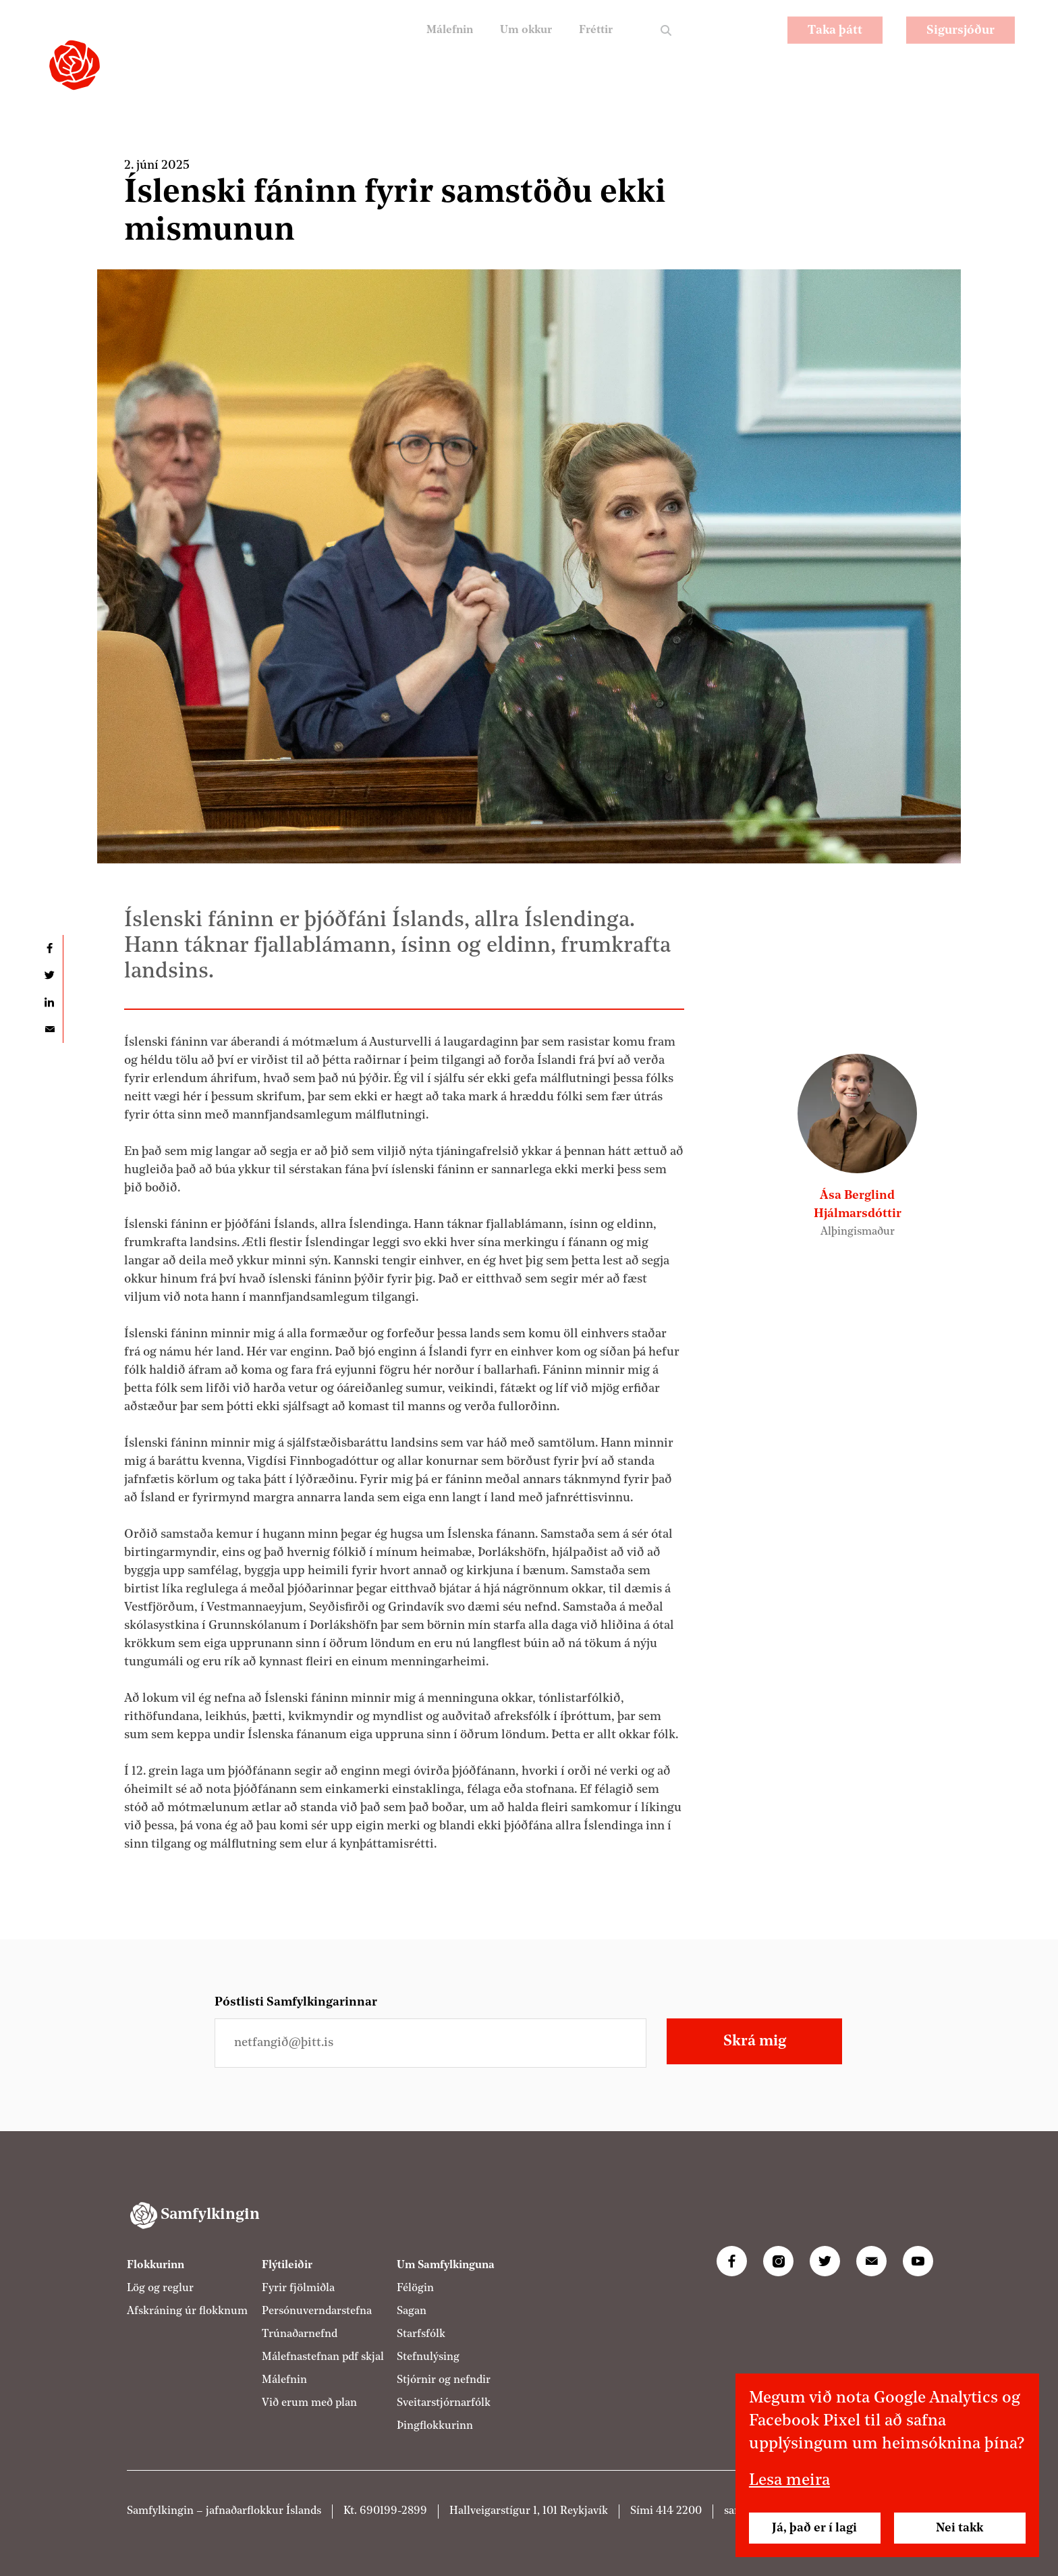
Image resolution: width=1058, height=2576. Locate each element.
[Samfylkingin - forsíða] (74, 65)
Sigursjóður (960, 44)
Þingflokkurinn (435, 2426)
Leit (666, 44)
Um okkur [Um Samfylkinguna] (519, 44)
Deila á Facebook (49, 948)
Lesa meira (789, 2481)
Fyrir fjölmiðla (298, 2288)
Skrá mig (754, 2041)
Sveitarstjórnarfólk (444, 2403)
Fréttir (593, 44)
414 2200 (679, 2511)
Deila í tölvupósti (49, 1029)
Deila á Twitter (49, 975)
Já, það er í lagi (814, 2528)
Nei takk (959, 2528)
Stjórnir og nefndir (444, 2380)
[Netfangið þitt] (430, 2043)
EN (751, 44)
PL (715, 44)
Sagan (411, 2311)
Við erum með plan (309, 2403)
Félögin (415, 2288)
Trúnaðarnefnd (299, 2334)
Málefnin (437, 44)
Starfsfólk (421, 2334)
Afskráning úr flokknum (187, 2311)
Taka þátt (835, 44)
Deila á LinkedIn (49, 1002)
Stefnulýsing (428, 2357)
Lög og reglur (160, 2288)
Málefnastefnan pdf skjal (323, 2357)
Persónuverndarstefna (317, 2311)
